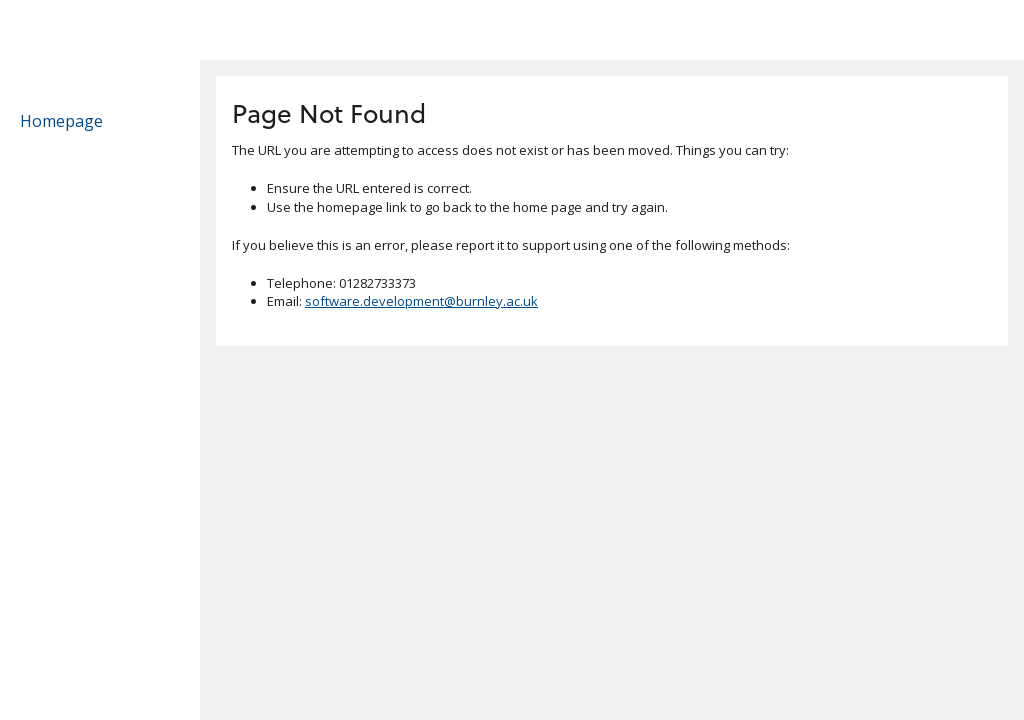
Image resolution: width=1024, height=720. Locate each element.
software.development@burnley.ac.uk (421, 301)
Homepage (61, 121)
